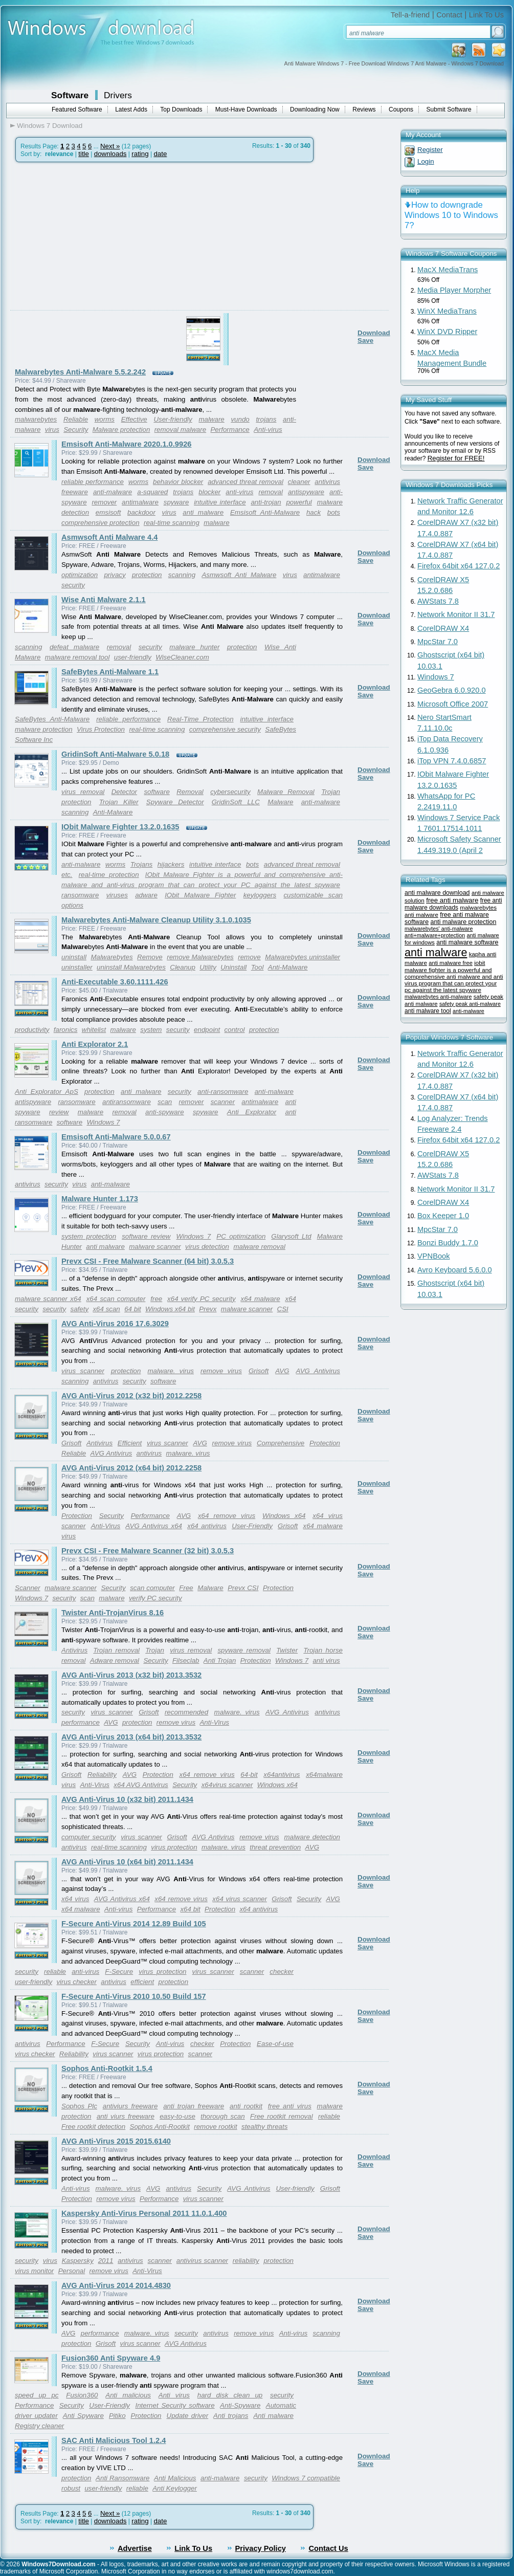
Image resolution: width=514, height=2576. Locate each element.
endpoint (207, 1029)
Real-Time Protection (200, 719)
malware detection (312, 1837)
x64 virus (75, 1899)
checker (282, 1971)
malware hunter (194, 647)
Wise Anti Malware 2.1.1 (103, 600)
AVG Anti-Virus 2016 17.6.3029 (115, 1323)
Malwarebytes (111, 957)
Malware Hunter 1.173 (99, 1199)
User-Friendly (252, 1526)
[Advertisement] (96, 261)
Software (69, 95)
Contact (449, 15)
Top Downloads (181, 109)
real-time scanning (171, 522)
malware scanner (155, 1246)
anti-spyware (164, 1112)
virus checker (76, 1982)
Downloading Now (315, 109)
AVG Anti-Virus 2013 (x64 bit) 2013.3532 (131, 1737)
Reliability (102, 1774)
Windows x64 (284, 1516)
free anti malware (452, 900)
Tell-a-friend (410, 15)
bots (333, 512)
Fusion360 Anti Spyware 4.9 (110, 2358)
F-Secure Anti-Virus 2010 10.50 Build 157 (133, 1996)
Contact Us (328, 2548)
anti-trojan (266, 502)
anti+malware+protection (435, 935)
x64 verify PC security (201, 1299)
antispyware (306, 492)
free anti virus (289, 2106)
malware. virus (170, 1371)
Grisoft (259, 1371)
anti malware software (467, 942)
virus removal (82, 792)
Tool (257, 967)
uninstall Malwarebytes (131, 967)
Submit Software (449, 109)
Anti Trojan (220, 1660)
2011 (106, 2260)
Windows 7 (103, 1122)
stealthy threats (264, 2126)
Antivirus (99, 1443)
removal (270, 492)
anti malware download (437, 892)
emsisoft (108, 512)
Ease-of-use (275, 2043)
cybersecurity (230, 792)
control (235, 1029)
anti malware (203, 512)
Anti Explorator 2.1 (94, 1044)
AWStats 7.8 (438, 601)
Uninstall (233, 967)
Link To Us (486, 15)
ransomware (80, 895)
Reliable (75, 419)
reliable (55, 1971)
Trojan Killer (119, 802)
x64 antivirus (207, 1526)
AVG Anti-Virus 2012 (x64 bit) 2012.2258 (131, 1468)
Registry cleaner (39, 2426)
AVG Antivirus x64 (153, 1526)
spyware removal (244, 1650)
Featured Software (77, 109)
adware (146, 895)
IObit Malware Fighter (200, 895)
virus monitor (34, 2271)
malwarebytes (36, 419)
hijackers (171, 864)
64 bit (132, 1309)
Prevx (207, 1309)
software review (146, 1236)
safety (80, 1309)
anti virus (326, 1660)
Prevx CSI (243, 1588)
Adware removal (114, 1660)
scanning (181, 575)
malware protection (44, 729)
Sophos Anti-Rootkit (160, 2126)
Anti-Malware (113, 812)
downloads (110, 154)
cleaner (299, 482)
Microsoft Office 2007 (452, 704)
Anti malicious (128, 2395)
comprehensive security (225, 729)
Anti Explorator (251, 1112)
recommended (186, 1712)
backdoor (141, 512)
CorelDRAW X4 (443, 628)
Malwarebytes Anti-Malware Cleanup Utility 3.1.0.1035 (156, 920)
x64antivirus (281, 1774)
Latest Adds (131, 109)
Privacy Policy (260, 2548)
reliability (246, 2260)
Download (373, 333)
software (156, 792)
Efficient (130, 1443)
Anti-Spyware (240, 2405)
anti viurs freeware (125, 2116)
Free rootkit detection (93, 2126)
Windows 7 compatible (306, 2478)
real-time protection (109, 874)
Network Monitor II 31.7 (456, 614)
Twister (287, 1650)
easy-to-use (177, 2116)
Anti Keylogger (174, 2488)
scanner (223, 1102)
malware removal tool (77, 657)
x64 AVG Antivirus (141, 1785)
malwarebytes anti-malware (438, 997)
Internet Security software (174, 2405)
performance (80, 1722)
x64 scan (106, 1309)
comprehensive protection (100, 522)
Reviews (363, 109)
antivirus (327, 482)
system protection (88, 1236)
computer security (88, 1837)
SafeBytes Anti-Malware (52, 719)
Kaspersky (78, 2260)
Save (365, 340)
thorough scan (222, 2116)
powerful (298, 502)
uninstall (73, 957)
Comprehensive (280, 1443)
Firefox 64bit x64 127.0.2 (458, 566)
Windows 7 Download (49, 125)
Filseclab (185, 1660)
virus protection (174, 1847)
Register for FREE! (456, 458)
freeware (74, 492)
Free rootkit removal (281, 2116)
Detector (124, 792)
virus (52, 429)
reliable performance (92, 482)
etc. (66, 874)
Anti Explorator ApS (46, 1091)
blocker (209, 492)
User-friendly (172, 419)
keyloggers (259, 895)
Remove (150, 957)
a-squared (152, 492)
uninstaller (77, 967)
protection (147, 575)
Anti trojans (230, 2415)
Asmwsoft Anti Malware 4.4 (109, 537)
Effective (134, 419)
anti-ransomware (222, 1091)
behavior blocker (178, 482)
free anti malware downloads (453, 904)
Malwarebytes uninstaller (302, 957)
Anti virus (174, 2395)
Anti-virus (268, 429)
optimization (79, 575)
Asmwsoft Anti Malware (239, 575)
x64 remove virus (226, 1516)
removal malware (180, 429)
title (83, 154)
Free (186, 1588)
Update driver (188, 2415)
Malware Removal (286, 792)
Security (75, 429)
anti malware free (451, 963)
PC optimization (240, 1236)
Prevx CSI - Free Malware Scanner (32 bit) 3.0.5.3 (147, 1551)
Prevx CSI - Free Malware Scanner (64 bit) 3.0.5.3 (147, 1261)
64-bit (248, 1774)
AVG (282, 1371)
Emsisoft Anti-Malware (265, 512)
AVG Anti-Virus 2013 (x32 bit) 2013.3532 (131, 1675)
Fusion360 (82, 2395)
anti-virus (239, 492)
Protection (324, 1443)
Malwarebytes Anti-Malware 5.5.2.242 (80, 372)
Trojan (330, 792)
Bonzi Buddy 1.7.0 (447, 1243)
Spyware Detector (175, 802)
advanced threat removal (245, 482)
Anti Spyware (83, 2415)
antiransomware (126, 1102)
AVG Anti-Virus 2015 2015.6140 (116, 2141)
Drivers (118, 95)
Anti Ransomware (122, 2478)
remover (104, 502)
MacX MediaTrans (447, 270)
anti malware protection (463, 922)
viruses (117, 895)
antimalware (140, 502)
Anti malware (273, 2415)
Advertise (135, 2548)
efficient (142, 1982)
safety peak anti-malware (470, 1004)
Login (425, 161)
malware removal (259, 1246)
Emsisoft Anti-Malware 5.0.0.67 (116, 1137)
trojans (266, 419)
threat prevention (275, 1847)
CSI (282, 1309)
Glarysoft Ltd (291, 1236)
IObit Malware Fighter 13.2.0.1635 (120, 827)
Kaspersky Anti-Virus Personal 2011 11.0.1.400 (144, 2213)
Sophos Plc (79, 2106)
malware (211, 419)
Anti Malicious (175, 2478)
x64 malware (260, 1299)
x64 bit (190, 1909)
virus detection (207, 1246)
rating (139, 154)
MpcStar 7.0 (437, 641)
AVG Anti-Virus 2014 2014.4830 (116, 2285)
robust (70, 2488)
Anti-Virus (106, 1526)
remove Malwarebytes (200, 957)
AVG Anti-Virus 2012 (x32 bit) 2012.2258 (131, 1396)
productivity (32, 1029)
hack (313, 512)
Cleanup (182, 967)
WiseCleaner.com (182, 657)
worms (105, 419)
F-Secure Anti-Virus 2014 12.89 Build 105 (133, 1924)
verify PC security (155, 1598)
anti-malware (112, 492)
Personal (71, 2271)
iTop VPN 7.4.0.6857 (451, 761)
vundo (240, 419)
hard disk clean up (230, 2395)
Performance (229, 429)
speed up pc (37, 2395)
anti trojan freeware (193, 2106)
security (73, 585)
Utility (207, 967)
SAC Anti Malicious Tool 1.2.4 (113, 2440)
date (160, 154)
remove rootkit (215, 2126)
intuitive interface (219, 502)
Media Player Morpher (454, 290)
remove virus (221, 1371)
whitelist (94, 1029)
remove (249, 957)
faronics (66, 1029)
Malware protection (121, 429)
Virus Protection (101, 729)
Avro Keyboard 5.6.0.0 (454, 1270)
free (156, 1299)
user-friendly (132, 657)
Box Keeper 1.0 (443, 1216)
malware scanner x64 (48, 1299)
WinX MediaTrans (447, 311)
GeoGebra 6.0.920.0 (451, 690)
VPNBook (433, 1256)
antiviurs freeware (130, 2106)
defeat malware (74, 647)
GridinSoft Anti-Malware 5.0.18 (115, 754)
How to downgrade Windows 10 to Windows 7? (451, 215)
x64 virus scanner (239, 1899)
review (59, 1112)
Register (430, 149)
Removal (190, 792)
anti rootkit (246, 2106)
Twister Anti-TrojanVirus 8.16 (112, 1613)
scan (165, 1102)
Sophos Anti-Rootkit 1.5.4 (106, 2068)
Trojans (141, 864)
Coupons (401, 109)
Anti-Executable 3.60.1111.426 (114, 982)
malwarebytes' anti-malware (439, 929)
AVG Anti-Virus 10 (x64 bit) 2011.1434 (127, 1862)
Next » (110, 146)
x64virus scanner (227, 1785)
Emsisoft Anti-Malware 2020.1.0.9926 (126, 444)
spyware (176, 502)
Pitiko (117, 2415)
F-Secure (119, 1971)
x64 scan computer (116, 1299)
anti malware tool (428, 1011)
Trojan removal (116, 1650)
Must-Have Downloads (246, 109)
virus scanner (82, 1371)
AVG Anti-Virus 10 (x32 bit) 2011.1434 (127, 1799)
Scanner (27, 1588)
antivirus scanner (202, 2260)
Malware (280, 802)
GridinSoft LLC (236, 802)
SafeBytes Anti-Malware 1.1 (110, 672)
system (151, 1029)
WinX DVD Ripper (447, 331)
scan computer (152, 1588)
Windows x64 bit (170, 1309)
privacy (114, 575)
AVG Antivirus (318, 1371)
